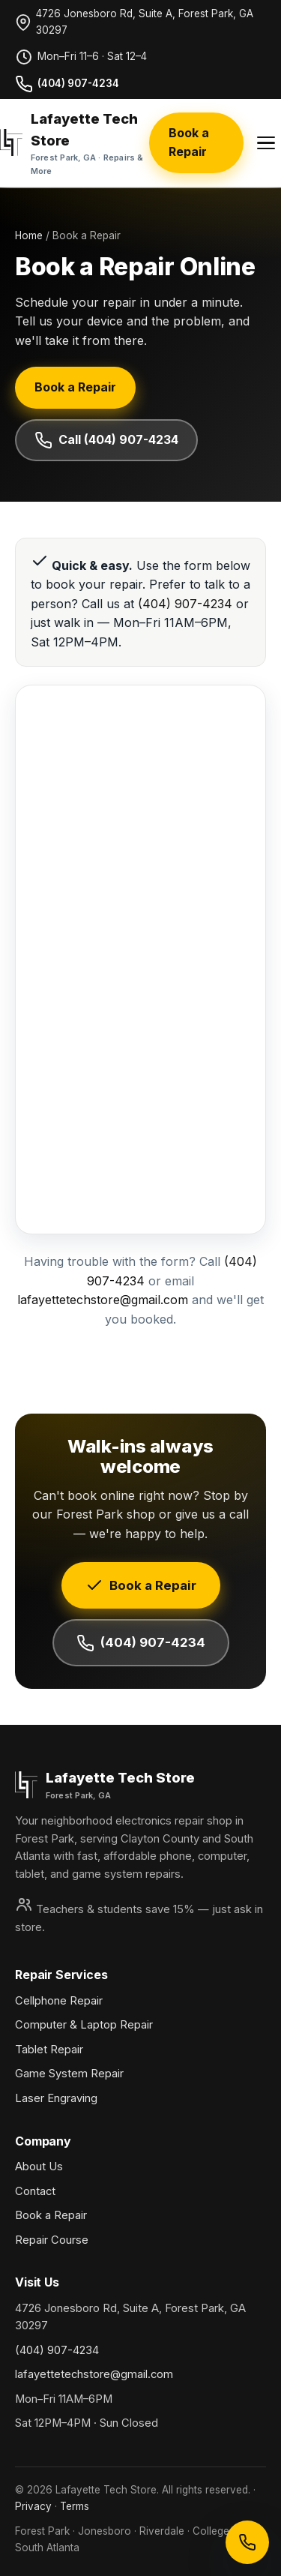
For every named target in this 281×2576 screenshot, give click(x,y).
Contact (35, 2191)
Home (29, 235)
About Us (39, 2166)
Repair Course (51, 2240)
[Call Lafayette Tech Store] (247, 2542)
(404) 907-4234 (67, 84)
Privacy (33, 2506)
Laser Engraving (56, 2098)
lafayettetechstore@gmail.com (102, 1299)
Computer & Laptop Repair (84, 2025)
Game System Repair (69, 2073)
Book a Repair (189, 142)
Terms (74, 2506)
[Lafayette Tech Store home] (74, 143)
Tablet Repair (49, 2049)
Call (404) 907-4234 (106, 440)
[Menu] (266, 143)
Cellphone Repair (59, 2001)
